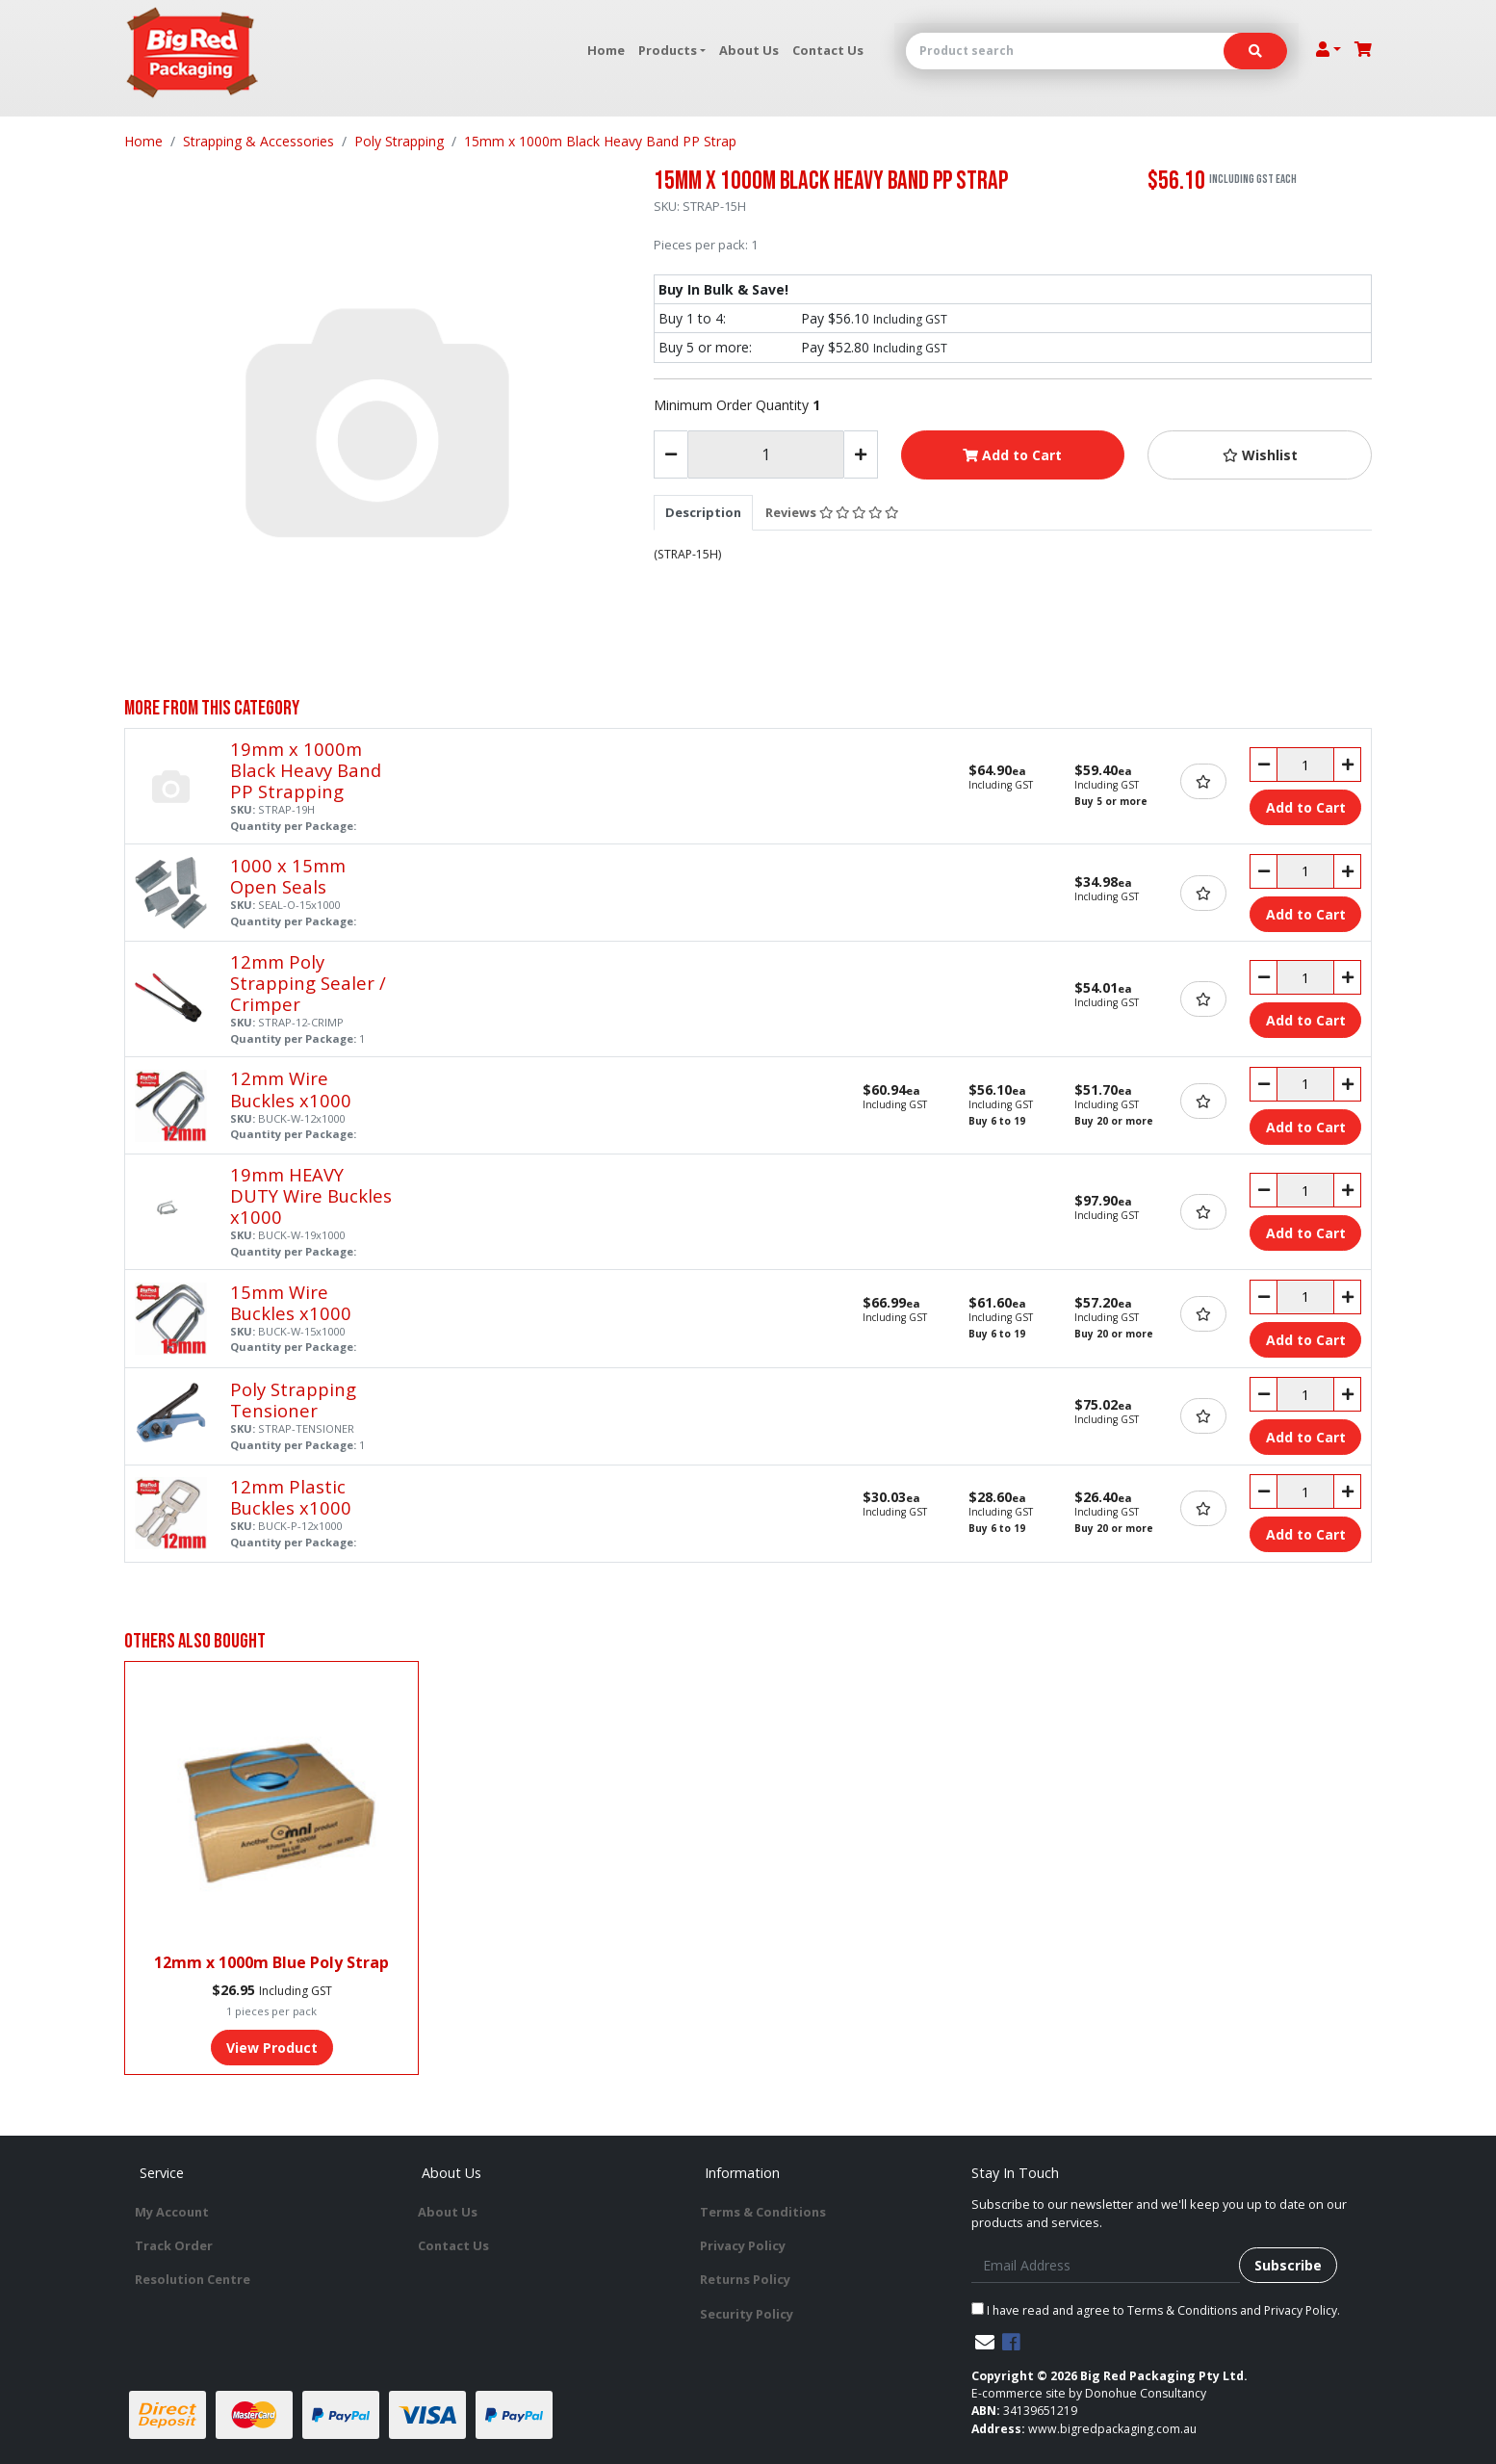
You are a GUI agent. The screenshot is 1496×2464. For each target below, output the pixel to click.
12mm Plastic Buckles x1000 (290, 1496)
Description (703, 512)
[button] (1260, 455)
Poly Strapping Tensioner (293, 1399)
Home (606, 50)
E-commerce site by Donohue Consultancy (1088, 2393)
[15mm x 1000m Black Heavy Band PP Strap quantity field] (765, 454)
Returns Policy (745, 2279)
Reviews (831, 512)
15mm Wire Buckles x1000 (290, 1302)
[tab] (703, 512)
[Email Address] (1105, 2265)
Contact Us (828, 50)
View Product (272, 2047)
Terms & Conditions (763, 2211)
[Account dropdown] (1328, 49)
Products (667, 50)
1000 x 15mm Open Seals (288, 875)
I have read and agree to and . (1155, 2310)
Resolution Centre (192, 2279)
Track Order (174, 2245)
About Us (749, 50)
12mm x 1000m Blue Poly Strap (271, 1962)
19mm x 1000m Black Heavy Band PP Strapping (305, 770)
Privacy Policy (743, 2245)
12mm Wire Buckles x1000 (290, 1088)
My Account (172, 2211)
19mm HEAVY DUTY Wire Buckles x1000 (311, 1195)
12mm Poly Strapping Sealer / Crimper (308, 982)
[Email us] (984, 2342)
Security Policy (746, 2313)
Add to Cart (1012, 455)
